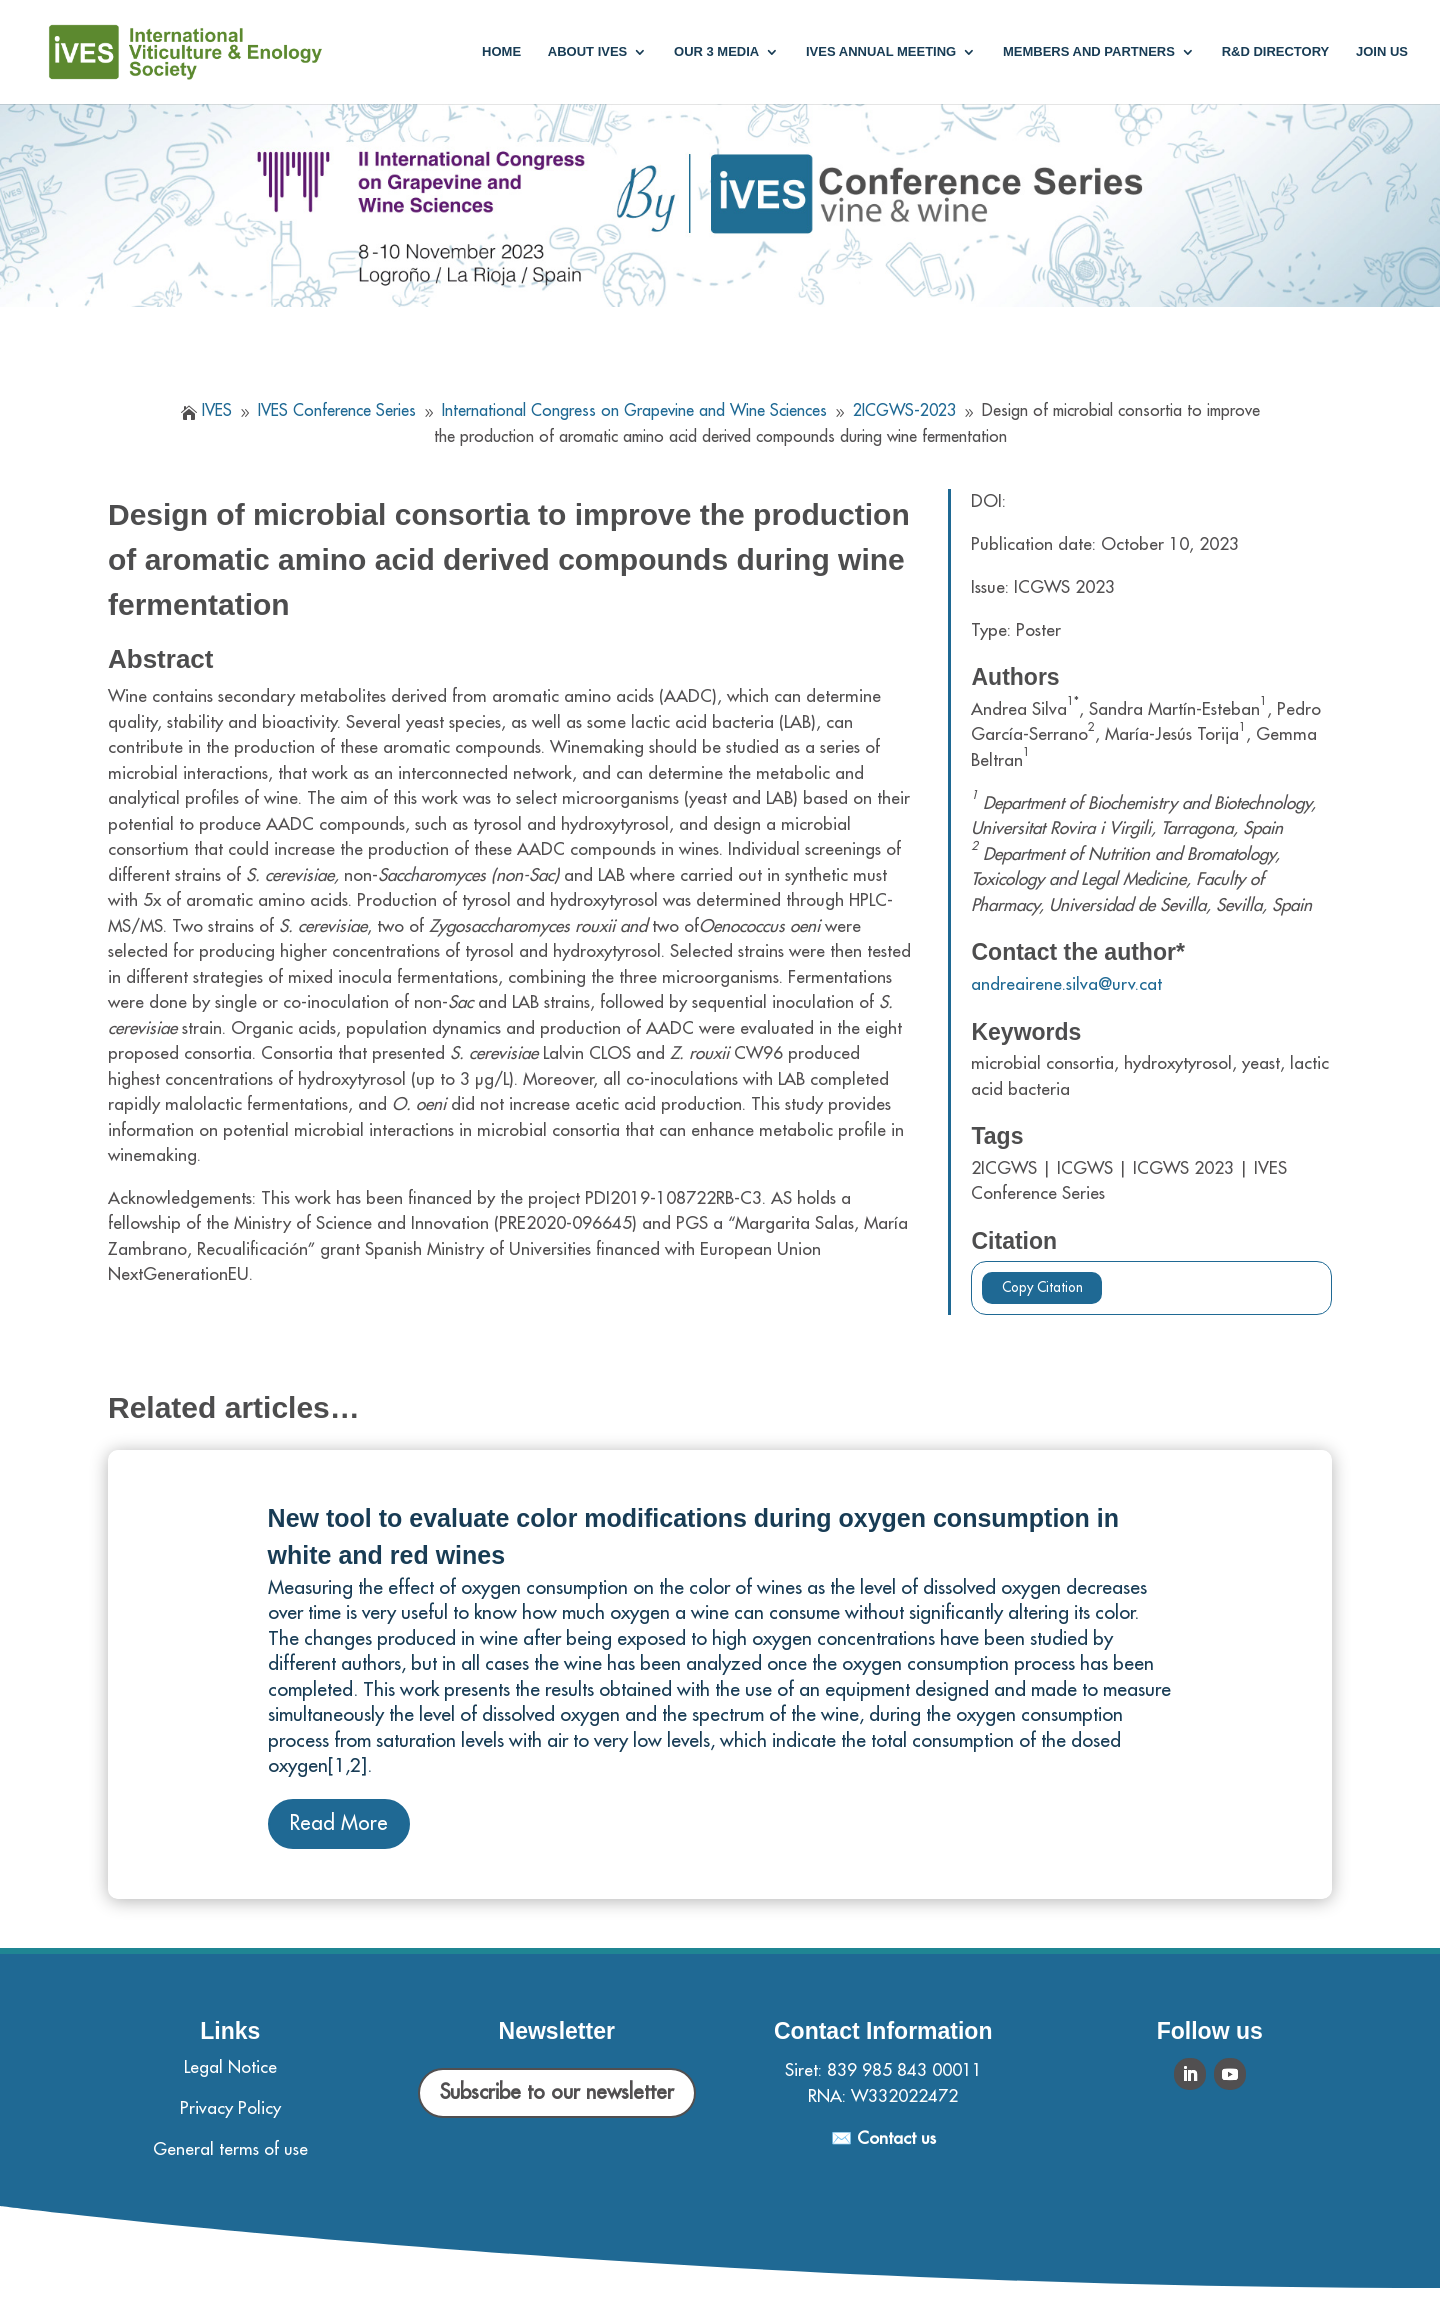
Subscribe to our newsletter (557, 2092)
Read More (339, 1823)
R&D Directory (1276, 52)
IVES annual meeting (881, 52)
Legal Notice (230, 2067)
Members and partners (1089, 52)
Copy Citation (1042, 1287)
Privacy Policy (230, 2108)
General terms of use (230, 2149)
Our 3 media (716, 52)
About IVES (587, 52)
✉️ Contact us (883, 2138)
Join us (1382, 52)
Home (501, 52)
